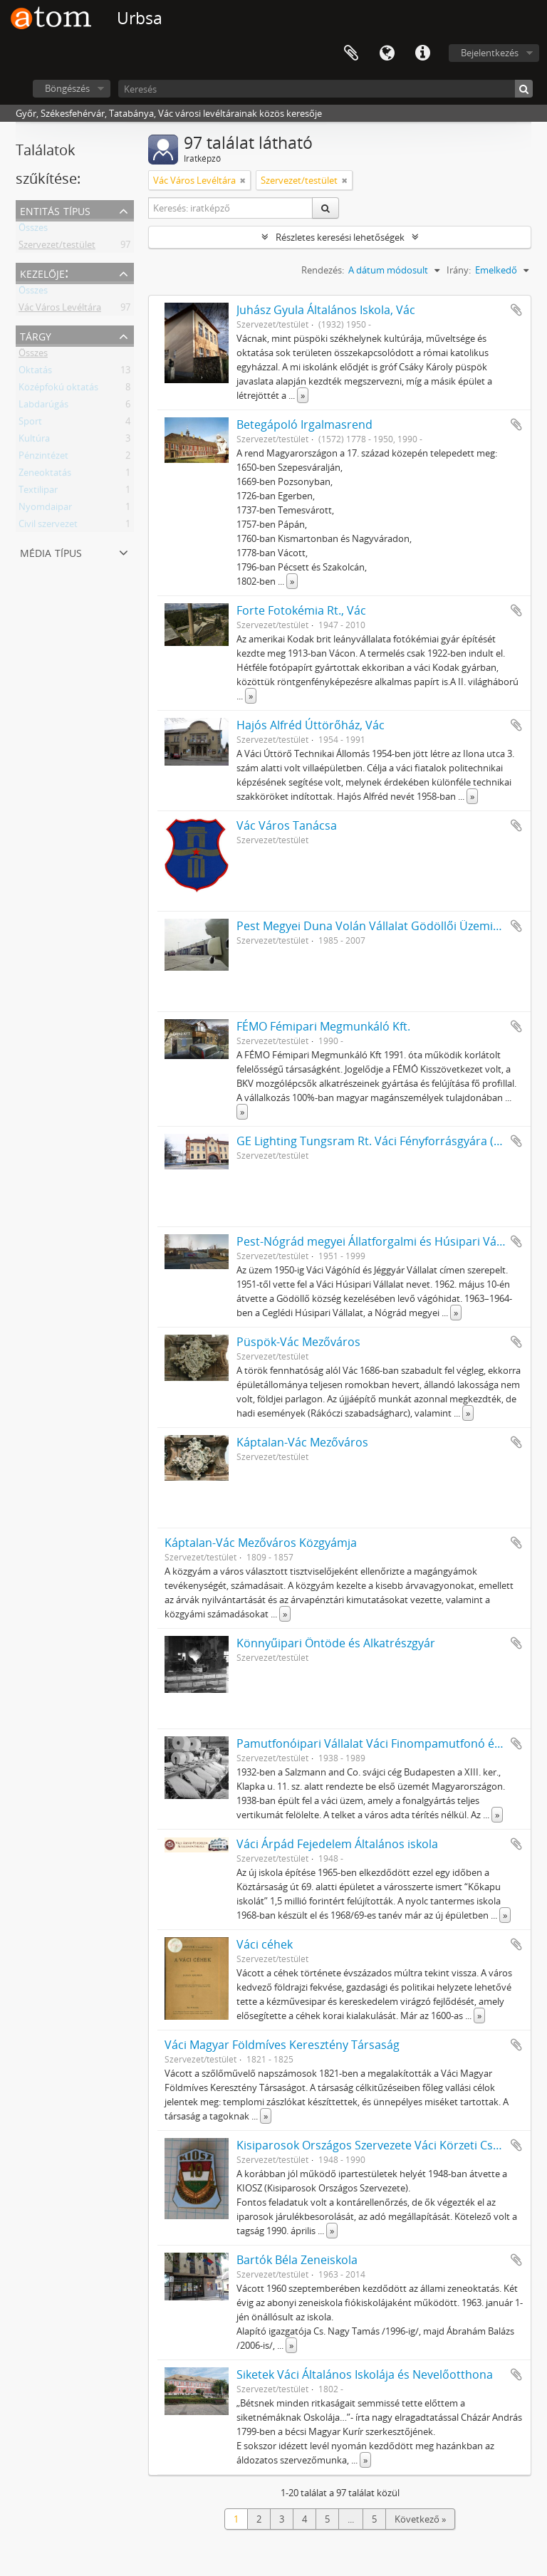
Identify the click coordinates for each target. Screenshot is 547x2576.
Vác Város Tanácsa (286, 825)
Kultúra (34, 440)
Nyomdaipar (45, 509)
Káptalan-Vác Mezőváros (302, 1442)
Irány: (459, 270)
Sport (30, 423)
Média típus (51, 551)
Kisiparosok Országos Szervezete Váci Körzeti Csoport (379, 2145)
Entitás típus (55, 209)
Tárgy (35, 335)
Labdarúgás (43, 406)
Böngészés (67, 88)
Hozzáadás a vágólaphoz (516, 310)
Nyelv (387, 53)
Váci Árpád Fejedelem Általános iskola (337, 1844)
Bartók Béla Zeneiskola (297, 2260)
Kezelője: (44, 272)
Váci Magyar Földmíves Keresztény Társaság (282, 2045)
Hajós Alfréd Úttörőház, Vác (310, 725)
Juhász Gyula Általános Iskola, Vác (325, 310)
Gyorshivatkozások (422, 53)
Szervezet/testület (57, 247)
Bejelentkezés (490, 52)
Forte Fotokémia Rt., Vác (301, 610)
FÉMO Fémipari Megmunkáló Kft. (323, 1026)
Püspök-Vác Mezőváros (298, 1342)
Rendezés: (322, 270)
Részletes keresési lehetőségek (340, 237)
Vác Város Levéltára (60, 309)
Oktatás (35, 372)
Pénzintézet (43, 458)
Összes (33, 230)
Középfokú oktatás (58, 389)
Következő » (420, 2519)
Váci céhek (264, 1944)
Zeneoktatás (45, 475)
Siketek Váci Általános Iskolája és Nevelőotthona (364, 2374)
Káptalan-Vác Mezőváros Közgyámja (261, 1542)
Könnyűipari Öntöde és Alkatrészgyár (335, 1643)
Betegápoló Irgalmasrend (304, 424)
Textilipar (38, 492)
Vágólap (351, 53)
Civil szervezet (48, 526)
